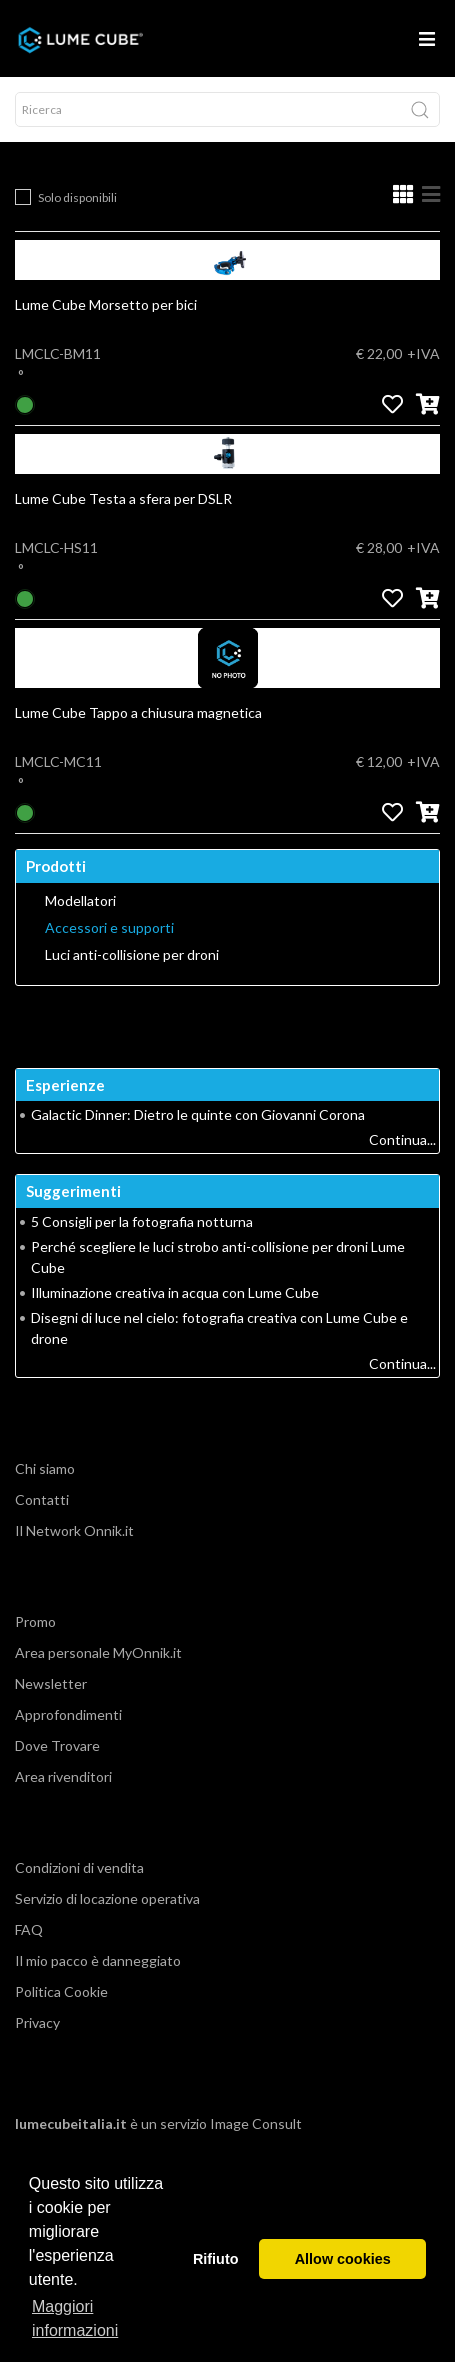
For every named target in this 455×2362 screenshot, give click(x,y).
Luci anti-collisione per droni (132, 955)
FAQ (29, 1929)
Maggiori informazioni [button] (75, 2318)
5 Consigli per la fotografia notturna (142, 1221)
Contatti (42, 1499)
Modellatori (80, 901)
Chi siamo (45, 1468)
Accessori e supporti (109, 928)
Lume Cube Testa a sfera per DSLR (123, 498)
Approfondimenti (68, 1714)
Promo (35, 1621)
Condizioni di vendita (79, 1867)
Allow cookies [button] (343, 2259)
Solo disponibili (77, 197)
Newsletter (51, 1683)
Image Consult (256, 2123)
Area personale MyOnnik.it (98, 1652)
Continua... (402, 1139)
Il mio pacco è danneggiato (98, 1960)
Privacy (37, 2022)
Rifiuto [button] (216, 2259)
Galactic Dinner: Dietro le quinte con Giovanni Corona (198, 1114)
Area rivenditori (63, 1776)
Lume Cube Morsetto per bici (106, 304)
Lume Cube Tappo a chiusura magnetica (138, 712)
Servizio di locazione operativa (107, 1898)
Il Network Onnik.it (74, 1530)
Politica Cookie (61, 1991)
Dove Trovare (57, 1745)
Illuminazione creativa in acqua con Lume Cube (175, 1292)
